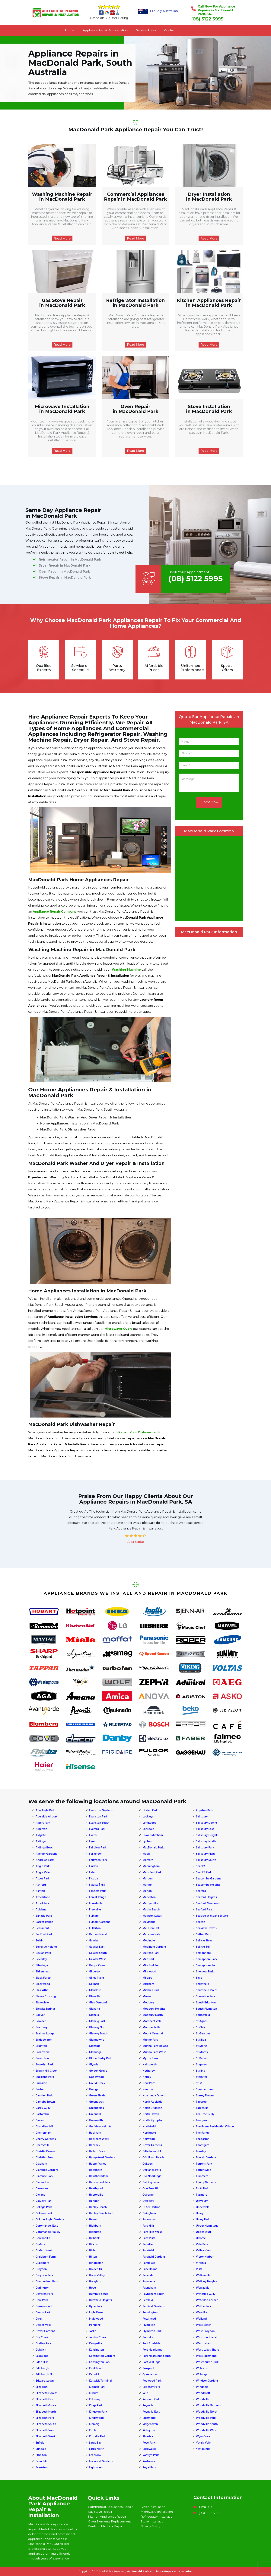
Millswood (149, 1971)
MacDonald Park (153, 1847)
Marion (147, 1891)
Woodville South (207, 2424)
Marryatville (150, 1903)
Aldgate (41, 1835)
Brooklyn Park (45, 2064)
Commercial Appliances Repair (110, 2507)
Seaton (200, 1922)
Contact (170, 30)
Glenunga (95, 2052)
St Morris (202, 2052)
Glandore (95, 1990)
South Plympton (206, 2008)
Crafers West (44, 2250)
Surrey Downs (205, 2095)
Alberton (41, 1829)
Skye (199, 1977)
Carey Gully (43, 2108)
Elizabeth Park (45, 2418)
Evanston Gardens (101, 1810)
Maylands (148, 1922)
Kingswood (96, 2418)
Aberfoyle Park (45, 1810)
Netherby (148, 2070)
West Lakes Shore (207, 2349)
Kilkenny (94, 2399)
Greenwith (96, 2120)
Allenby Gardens (46, 1853)
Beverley (41, 1959)
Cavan (40, 2120)
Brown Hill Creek (46, 2070)
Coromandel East (47, 2225)
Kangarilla (95, 2343)
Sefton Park (203, 1934)
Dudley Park (43, 2343)
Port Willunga (151, 2362)
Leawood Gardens (101, 2461)
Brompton (42, 2058)
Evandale (41, 2461)
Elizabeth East (45, 2399)
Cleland (40, 2194)
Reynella (148, 2405)
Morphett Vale (151, 2021)
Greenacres (96, 2101)
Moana (146, 1996)
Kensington (96, 2349)
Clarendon (42, 2182)
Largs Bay (95, 2442)
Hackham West (99, 2139)
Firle (92, 1872)
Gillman (94, 1984)
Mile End (148, 1959)
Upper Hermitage (207, 2225)
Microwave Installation (157, 2511)
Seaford (201, 1891)
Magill (146, 1853)
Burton (40, 2089)
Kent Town (96, 2368)
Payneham (149, 2287)
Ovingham (149, 2213)
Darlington (42, 2287)
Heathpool (96, 2188)
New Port (148, 2083)
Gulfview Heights (100, 2126)
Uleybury (202, 2201)
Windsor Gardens (207, 2380)
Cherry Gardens (46, 2139)
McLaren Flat (150, 1928)
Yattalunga (203, 2449)
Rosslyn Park (150, 2455)
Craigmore (42, 2263)
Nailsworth (149, 2064)
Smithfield (202, 1984)
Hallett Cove (97, 2151)
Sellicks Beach (205, 1940)
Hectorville (96, 2194)
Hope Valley (97, 2275)
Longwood (149, 1822)
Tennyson (202, 2120)
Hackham (95, 2132)
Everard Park (97, 1829)
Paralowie (148, 2263)
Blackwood (43, 1984)
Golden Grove (98, 2070)
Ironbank (95, 2325)
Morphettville (151, 2027)
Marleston (149, 1897)
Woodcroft (203, 2393)
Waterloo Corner (207, 2300)
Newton (147, 2089)
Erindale (41, 2449)
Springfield (203, 2015)
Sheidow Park (205, 1971)
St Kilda (201, 2039)
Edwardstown (45, 2380)
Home (69, 30)
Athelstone (43, 1897)
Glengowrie (96, 2039)
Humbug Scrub (98, 2294)
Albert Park (43, 1822)
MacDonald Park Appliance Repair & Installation (159, 2571)
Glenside (94, 2046)
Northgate (149, 2132)
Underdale (202, 2207)
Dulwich (41, 2349)
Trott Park (202, 2188)
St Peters (202, 2058)
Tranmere (202, 2176)
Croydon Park (44, 2275)
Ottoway (148, 2201)
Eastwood (42, 2356)
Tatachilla (202, 2108)
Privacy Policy (150, 2526)
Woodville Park (206, 2418)
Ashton (40, 1891)
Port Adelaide (151, 2343)
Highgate (95, 2232)
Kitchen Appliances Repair (107, 2516)
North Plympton (152, 2120)
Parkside (148, 2275)
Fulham (94, 1915)
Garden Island (98, 1934)
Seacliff (200, 1866)
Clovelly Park (44, 2201)
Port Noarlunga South (156, 2356)
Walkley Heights (206, 2281)
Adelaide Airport (46, 1816)
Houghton (95, 2281)
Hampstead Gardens (102, 2157)
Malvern (147, 1860)
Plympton (148, 2325)
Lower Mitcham (152, 1835)
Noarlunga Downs (154, 2095)
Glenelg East (97, 2021)
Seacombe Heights (208, 1884)
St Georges (203, 2033)
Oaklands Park (151, 2170)
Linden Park (150, 1810)
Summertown (205, 2089)
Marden (147, 1878)
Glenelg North (98, 2027)
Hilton (93, 2256)
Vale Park (202, 2244)
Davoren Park (44, 2294)
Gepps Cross (97, 1965)
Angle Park (43, 1866)
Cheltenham (43, 2132)
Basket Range (44, 1922)
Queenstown (150, 2374)
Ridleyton (148, 2430)
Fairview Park (98, 1847)
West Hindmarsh (207, 2337)
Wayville (201, 2312)
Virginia (201, 2263)
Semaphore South (207, 1965)
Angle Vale (43, 1872)
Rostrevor (148, 2461)
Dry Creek (42, 2337)
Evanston (42, 2467)
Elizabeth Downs (46, 2393)
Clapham (41, 2163)
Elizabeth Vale (45, 2430)
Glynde (93, 2064)
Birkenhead (43, 1971)
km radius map (208, 877)
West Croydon (205, 2331)
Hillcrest (94, 2244)
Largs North (96, 2449)
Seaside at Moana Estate (212, 1915)
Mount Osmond (152, 2033)
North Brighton (152, 2108)
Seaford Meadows (208, 1903)
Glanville (94, 1996)
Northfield (149, 2126)
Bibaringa (42, 1965)
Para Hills (148, 2225)
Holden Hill (96, 2269)
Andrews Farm (45, 1860)
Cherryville (42, 2145)
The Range (202, 2132)
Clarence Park (44, 2176)
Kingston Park (98, 2411)
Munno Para (150, 2039)
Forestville (96, 1903)
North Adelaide (152, 2101)
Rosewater (149, 2449)
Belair (39, 1940)
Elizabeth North (46, 2411)
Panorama (148, 2219)
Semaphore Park (206, 1959)
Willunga (201, 2374)
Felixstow (95, 1853)
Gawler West (97, 1959)
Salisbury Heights (207, 1835)
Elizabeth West (45, 2436)
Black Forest (43, 1977)
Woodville (202, 2399)
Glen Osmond (98, 2002)
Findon (93, 1866)
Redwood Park (151, 2380)
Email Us (205, 2507)
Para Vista (148, 2238)
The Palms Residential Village (215, 2126)
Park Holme (149, 2269)
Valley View (203, 2250)
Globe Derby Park (100, 2058)
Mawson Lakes (152, 1915)
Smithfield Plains (207, 1990)
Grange (93, 2089)
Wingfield (202, 2387)
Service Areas (146, 30)
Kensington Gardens (102, 2356)
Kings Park (96, 2405)
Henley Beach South (102, 2213)
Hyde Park (95, 2306)
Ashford (41, 1884)
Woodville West (206, 2430)
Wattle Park (203, 2306)
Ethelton (41, 2455)
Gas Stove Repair (100, 2511)
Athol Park (42, 1903)
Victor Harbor (205, 2256)
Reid (145, 2393)
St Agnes (202, 2021)
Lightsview (96, 2467)
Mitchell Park (151, 1990)
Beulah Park (43, 1953)
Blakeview (42, 2002)
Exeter (93, 1835)
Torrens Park (204, 2163)
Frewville (95, 1909)
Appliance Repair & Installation (105, 30)
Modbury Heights (153, 2008)
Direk (39, 2318)
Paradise (148, 2244)
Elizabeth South (46, 2424)
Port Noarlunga (152, 2349)
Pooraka (147, 2337)
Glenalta (94, 2008)
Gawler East (96, 1946)
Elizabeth (42, 2387)
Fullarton (95, 1928)
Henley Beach (98, 2207)
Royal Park (149, 2467)
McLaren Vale (151, 1934)
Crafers (40, 2244)
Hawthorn (95, 2170)
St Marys (201, 2046)
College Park (44, 2207)
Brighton (41, 2046)
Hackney (94, 2145)
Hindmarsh (96, 2263)
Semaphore (203, 1953)
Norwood (148, 2139)
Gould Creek (97, 2083)
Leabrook (95, 2455)
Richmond (149, 2418)
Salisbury (202, 1816)
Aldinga (41, 1841)
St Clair (200, 2027)
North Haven (150, 2114)
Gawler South (98, 1953)
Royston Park (204, 1810)
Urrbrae (201, 2238)
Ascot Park (42, 1878)
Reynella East (151, 2411)
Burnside (41, 2083)
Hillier (93, 2250)
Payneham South (153, 2294)
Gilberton (95, 1971)
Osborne (148, 2194)
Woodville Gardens (208, 2405)
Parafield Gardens (153, 2256)
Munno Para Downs (155, 2046)
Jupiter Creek (97, 2337)
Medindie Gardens (154, 1946)
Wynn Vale (203, 2436)
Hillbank (94, 2238)
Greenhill (95, 2114)
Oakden (147, 2163)
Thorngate (202, 2145)
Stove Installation (153, 2521)
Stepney (201, 2064)
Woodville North (207, 2411)
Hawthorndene (99, 2176)
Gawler (93, 1940)
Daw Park (42, 2300)
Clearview (42, 2188)
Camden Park (44, 2095)
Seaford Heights (206, 1897)
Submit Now (208, 802)
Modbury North (152, 2015)
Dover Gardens (45, 2331)
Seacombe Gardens (208, 1878)
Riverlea (147, 2436)
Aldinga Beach (45, 1847)
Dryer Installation (153, 2507)
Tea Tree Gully (205, 2114)
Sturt (199, 2083)
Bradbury (42, 2027)
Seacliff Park (204, 1872)
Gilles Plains (96, 1977)
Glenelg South (98, 2033)
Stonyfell (202, 2077)
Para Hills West (152, 2232)
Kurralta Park (97, 2436)
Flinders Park (97, 1891)
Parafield (148, 2250)
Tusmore (201, 2194)
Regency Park (151, 2387)
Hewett (94, 2219)
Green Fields (97, 2095)
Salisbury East (205, 1829)
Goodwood (96, 2077)
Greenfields (96, 2108)
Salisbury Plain (205, 1853)
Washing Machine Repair (106, 2526)
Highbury (95, 2225)
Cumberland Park (47, 2281)
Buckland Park (45, 2077)
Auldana (41, 1909)
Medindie (148, 1940)
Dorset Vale (43, 2325)
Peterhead (149, 2318)
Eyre (92, 1841)
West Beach (203, 2325)
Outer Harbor (151, 2207)
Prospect (148, 2368)
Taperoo (201, 2101)
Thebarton (202, 2139)
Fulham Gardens (99, 1922)
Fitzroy (93, 1878)
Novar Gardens (152, 2145)
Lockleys (148, 1816)
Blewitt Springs (46, 2008)
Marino (147, 1884)
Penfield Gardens (153, 2306)
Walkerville (203, 2275)
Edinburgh (42, 2368)
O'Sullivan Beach (153, 2157)
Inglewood (96, 2318)
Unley (199, 2213)
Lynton (146, 1841)
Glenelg (94, 2015)
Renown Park (151, 2399)
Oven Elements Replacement (109, 2521)
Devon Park (43, 2312)
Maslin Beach (151, 1909)
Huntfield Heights (100, 2300)
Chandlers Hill (44, 2126)
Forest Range (97, 1897)
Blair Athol (42, 1990)
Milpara (147, 1977)
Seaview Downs (206, 1928)
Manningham (151, 1866)
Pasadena (148, 2281)
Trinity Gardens (206, 2182)
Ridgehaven (150, 2424)
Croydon (41, 2269)
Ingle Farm (96, 2312)
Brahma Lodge (45, 2033)
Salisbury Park (205, 1847)
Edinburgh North (46, 2374)
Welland (201, 2318)
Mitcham (148, 1984)
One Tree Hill (150, 2188)
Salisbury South (206, 1860)
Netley (146, 2077)
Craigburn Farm (46, 2256)
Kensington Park (99, 2362)
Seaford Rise (204, 1909)
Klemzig (94, 2424)
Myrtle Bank (150, 2058)
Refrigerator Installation (157, 2516)
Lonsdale (148, 1829)
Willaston (202, 2368)
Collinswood (44, 2213)
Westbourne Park (207, 2362)
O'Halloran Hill (151, 2151)
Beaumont (42, 1928)
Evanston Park (98, 1816)
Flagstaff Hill (97, 1884)
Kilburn (93, 2393)
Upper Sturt (203, 2232)
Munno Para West (154, 2052)
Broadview (42, 2052)
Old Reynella (150, 2182)
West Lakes (203, 2343)
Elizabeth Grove (46, 2405)
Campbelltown (45, 2101)
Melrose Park (150, 1953)
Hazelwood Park (99, 2182)
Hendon (94, 2201)
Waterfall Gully (205, 2294)
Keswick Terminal (100, 2380)
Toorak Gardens (206, 2157)
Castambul (42, 2114)
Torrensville (203, 2170)
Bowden (41, 2021)
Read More (62, 238)
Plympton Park (151, 2331)
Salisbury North (206, 1841)
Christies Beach (46, 2157)
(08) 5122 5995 (207, 19)
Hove (92, 2287)
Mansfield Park (152, 1872)
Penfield (147, 2300)
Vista (199, 2269)
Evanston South (99, 1822)
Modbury (148, 2002)
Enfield (40, 2442)
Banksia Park (44, 1915)
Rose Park (148, 2442)
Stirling (200, 2070)
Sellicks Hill (203, 1946)
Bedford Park (44, 1934)
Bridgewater (44, 2039)
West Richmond (206, 2356)
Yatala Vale (203, 2442)
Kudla (93, 2430)
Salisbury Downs (206, 1822)
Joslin (92, 2331)
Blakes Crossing (46, 1996)
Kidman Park (97, 2387)
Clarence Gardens (47, 2170)
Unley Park (203, 2219)
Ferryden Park (98, 1860)
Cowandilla (43, 2238)
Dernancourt (44, 2306)
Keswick (94, 2374)
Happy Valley (97, 2163)
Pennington (150, 2312)
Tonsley (201, 2151)
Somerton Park (205, 1996)
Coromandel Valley (48, 2232)
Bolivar (40, 2015)
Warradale (202, 2287)
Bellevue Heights (47, 1946)
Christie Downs (45, 2151)
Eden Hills (42, 2362)
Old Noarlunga (151, 2176)
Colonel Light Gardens (50, 2219)
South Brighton (206, 2002)
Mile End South (152, 1965)
